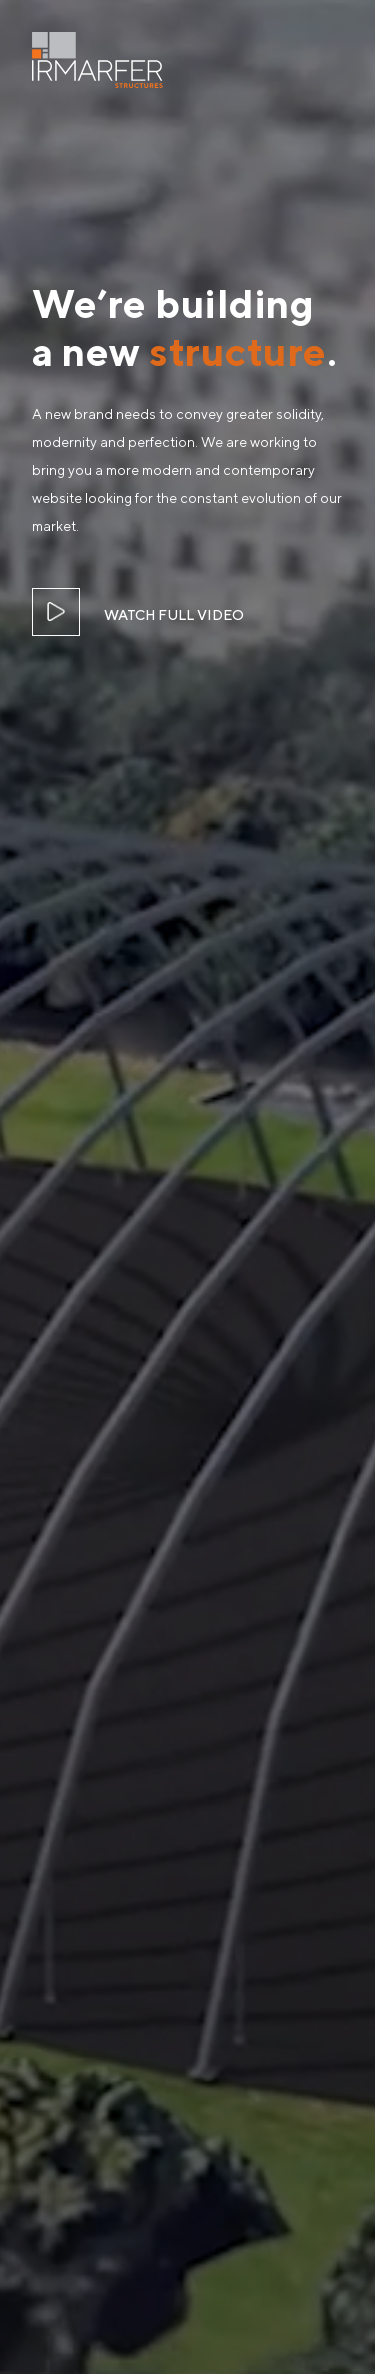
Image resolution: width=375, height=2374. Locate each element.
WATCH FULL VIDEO (174, 615)
